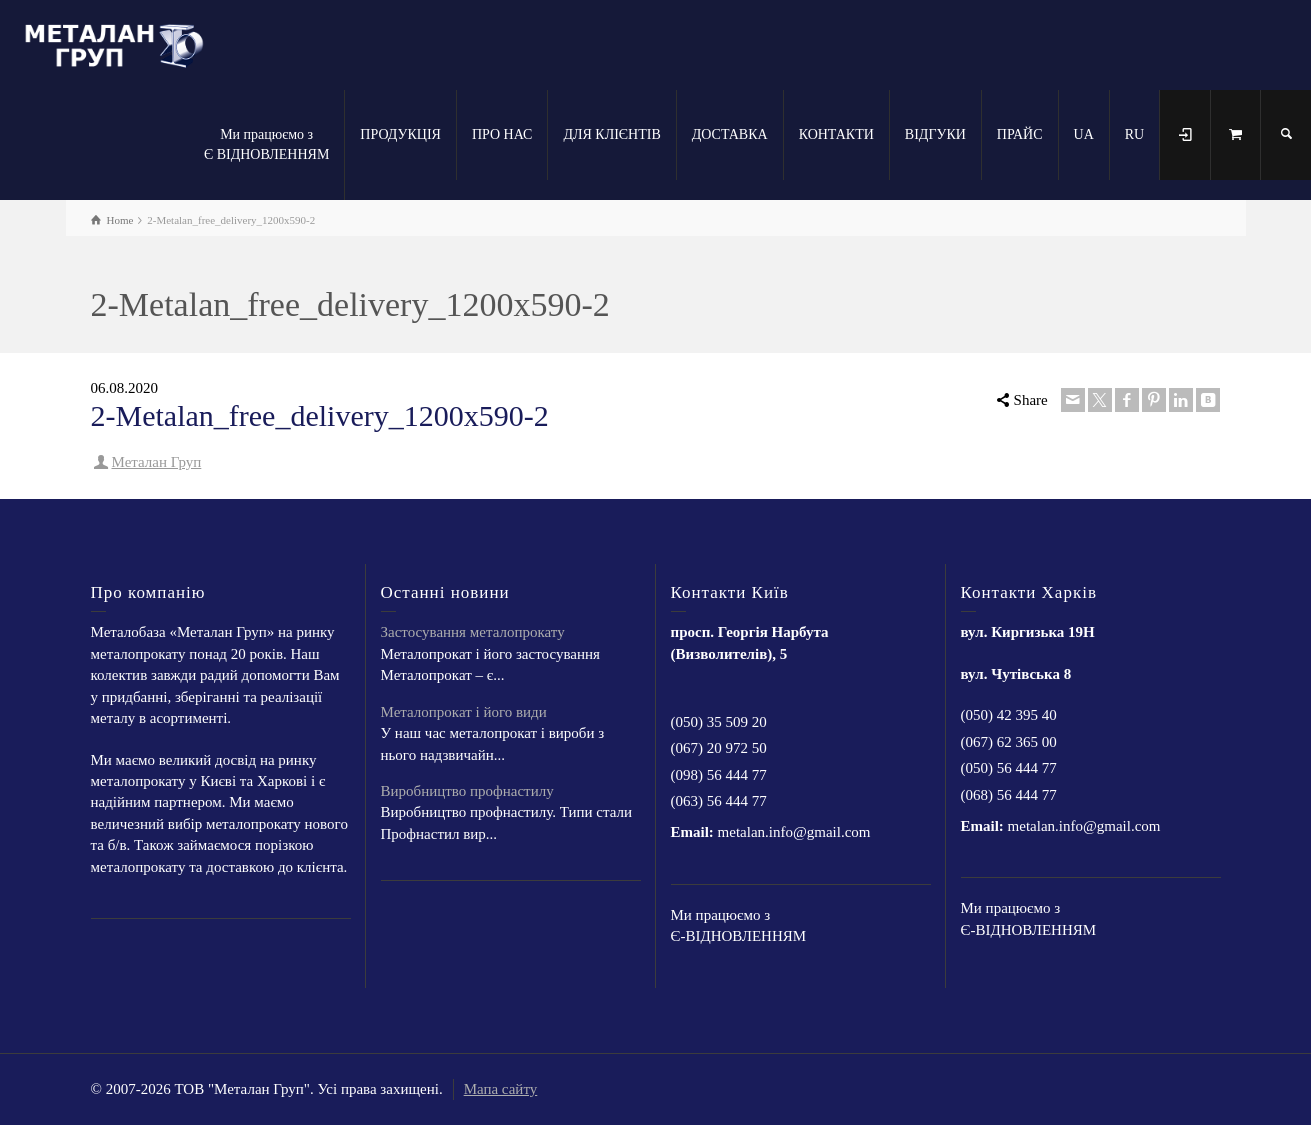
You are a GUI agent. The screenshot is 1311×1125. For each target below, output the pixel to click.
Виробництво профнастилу (467, 791)
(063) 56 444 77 (719, 801)
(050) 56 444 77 (1009, 768)
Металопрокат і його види (464, 712)
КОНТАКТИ (836, 134)
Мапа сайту (501, 1089)
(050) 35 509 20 (719, 722)
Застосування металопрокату (473, 632)
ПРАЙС (1020, 134)
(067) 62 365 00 (1009, 742)
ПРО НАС (502, 134)
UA (1084, 134)
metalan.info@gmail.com (794, 832)
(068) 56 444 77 (1009, 795)
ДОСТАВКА (730, 134)
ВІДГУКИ (935, 134)
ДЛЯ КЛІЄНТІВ (611, 134)
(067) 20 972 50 (719, 748)
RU (1134, 134)
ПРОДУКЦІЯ (400, 134)
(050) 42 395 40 (1009, 715)
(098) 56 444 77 (719, 775)
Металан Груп (157, 462)
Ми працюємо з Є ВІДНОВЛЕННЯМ (266, 144)
